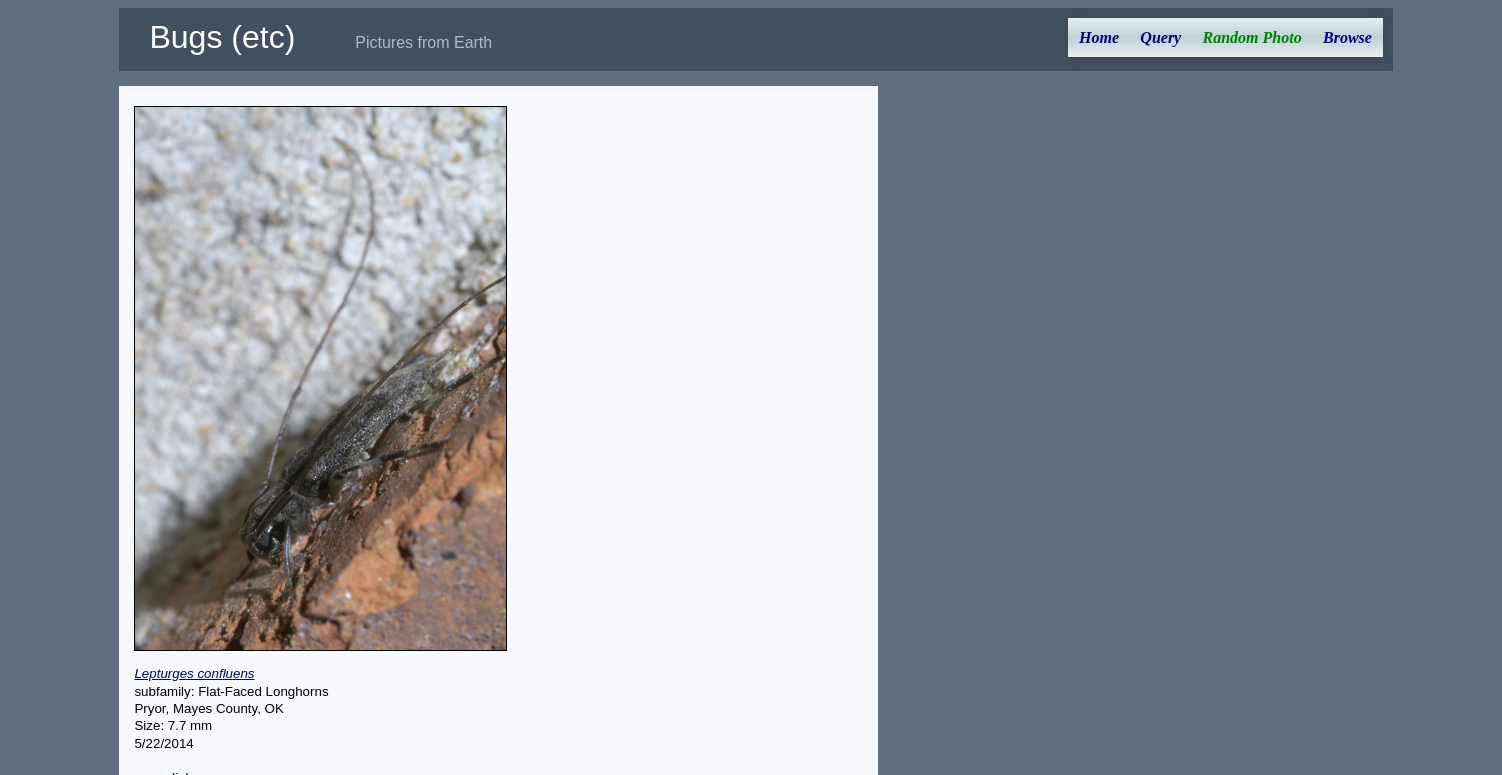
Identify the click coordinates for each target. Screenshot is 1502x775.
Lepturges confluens (194, 673)
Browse (1347, 37)
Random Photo (1252, 37)
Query (1160, 37)
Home (1099, 37)
